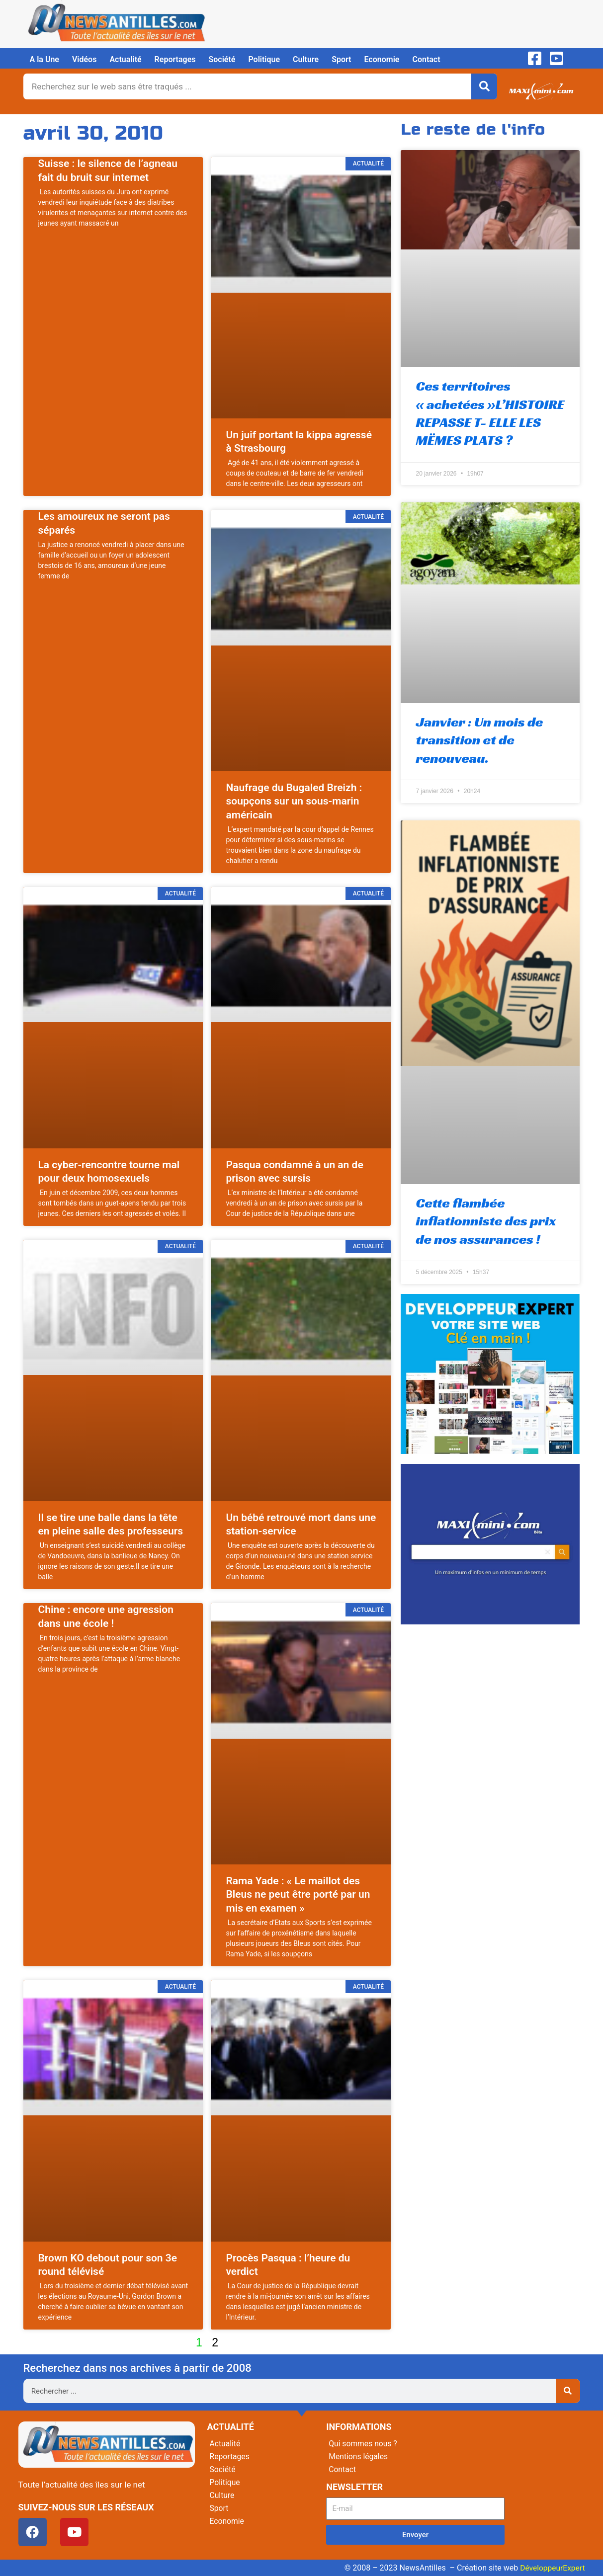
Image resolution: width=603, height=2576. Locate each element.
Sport (341, 59)
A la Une (44, 59)
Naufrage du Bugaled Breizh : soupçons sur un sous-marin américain (294, 801)
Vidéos (84, 59)
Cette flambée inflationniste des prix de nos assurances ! (486, 1221)
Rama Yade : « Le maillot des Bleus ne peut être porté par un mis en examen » (298, 1894)
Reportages (175, 59)
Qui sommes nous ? (363, 2443)
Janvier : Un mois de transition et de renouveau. (479, 740)
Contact (426, 59)
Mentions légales (359, 2456)
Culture (306, 59)
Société (222, 59)
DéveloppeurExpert (551, 2568)
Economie (381, 59)
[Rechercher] (484, 86)
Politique (264, 59)
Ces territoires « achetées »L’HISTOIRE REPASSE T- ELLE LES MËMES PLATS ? (490, 413)
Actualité (125, 59)
